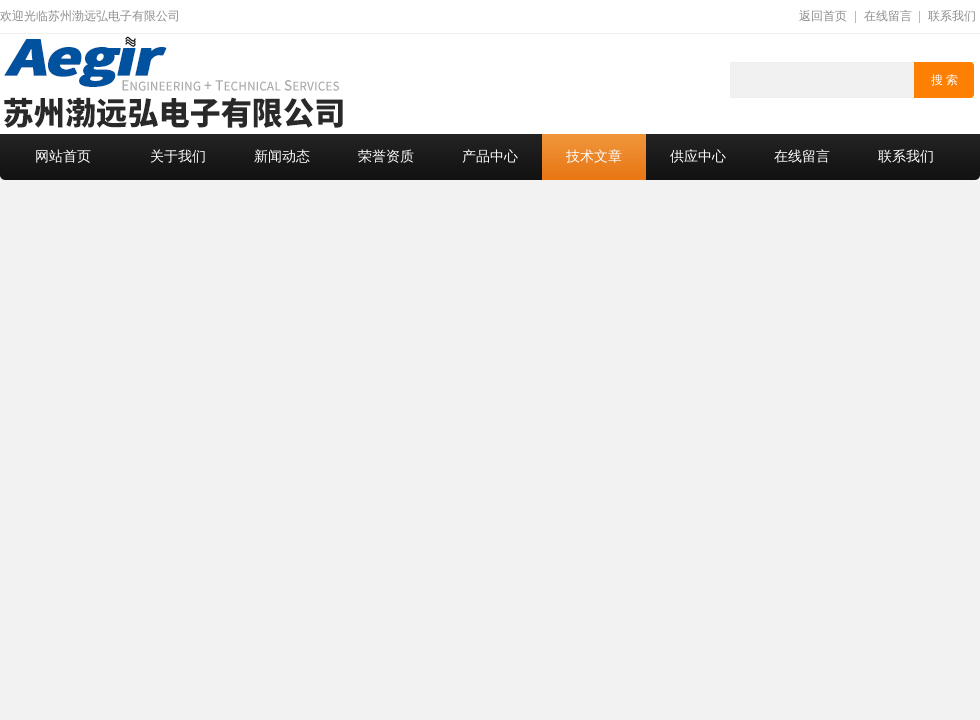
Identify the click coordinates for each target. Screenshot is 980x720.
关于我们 (178, 156)
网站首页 (63, 156)
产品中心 (490, 156)
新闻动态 (282, 156)
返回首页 (823, 16)
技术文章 (594, 156)
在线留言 (888, 16)
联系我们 (952, 16)
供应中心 (698, 156)
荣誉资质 (386, 156)
